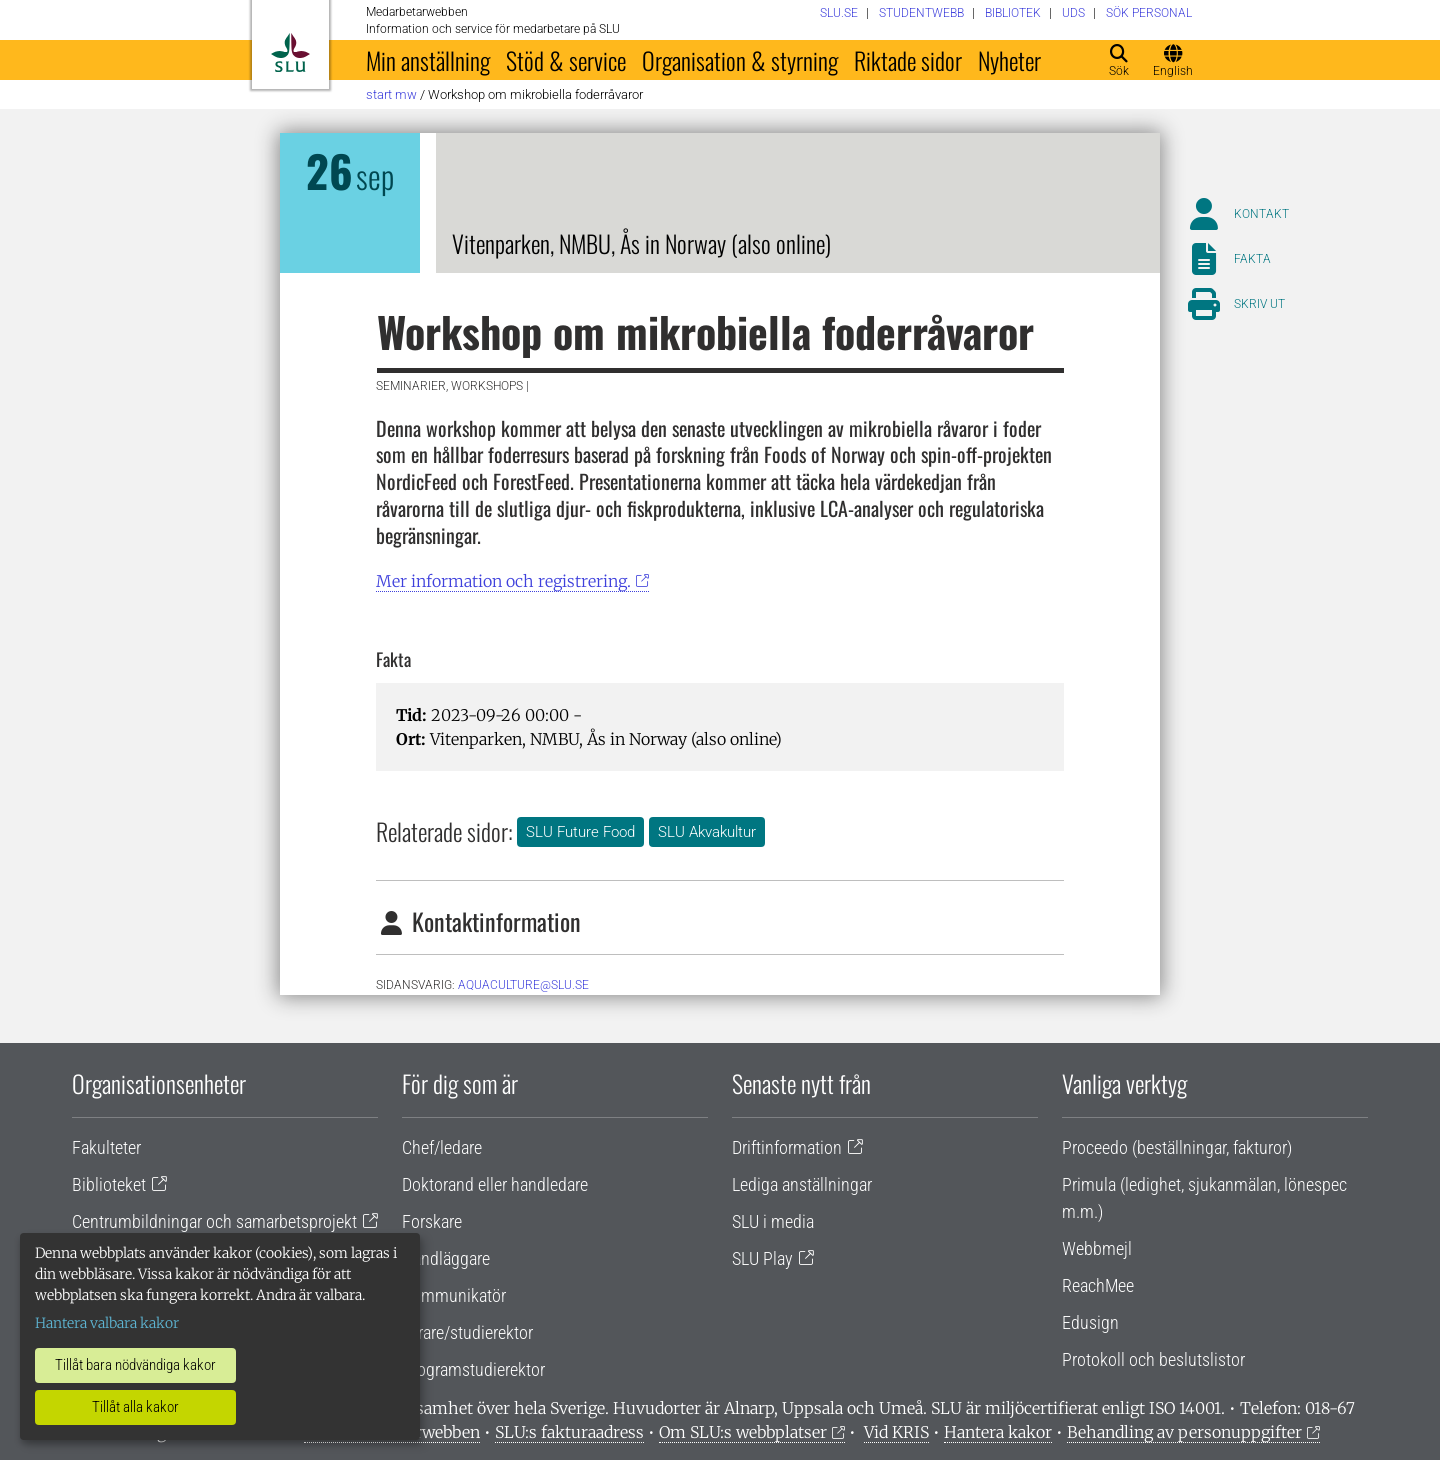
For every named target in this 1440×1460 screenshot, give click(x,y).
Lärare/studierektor (467, 1332)
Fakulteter (106, 1147)
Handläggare (446, 1258)
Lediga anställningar (802, 1184)
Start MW (391, 94)
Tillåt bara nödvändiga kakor (135, 1365)
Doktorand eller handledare (495, 1184)
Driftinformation (787, 1147)
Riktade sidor (908, 60)
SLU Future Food (580, 832)
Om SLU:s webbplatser (743, 1432)
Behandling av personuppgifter (1184, 1432)
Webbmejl (1097, 1248)
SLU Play (762, 1258)
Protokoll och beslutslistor (1153, 1359)
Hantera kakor (998, 1432)
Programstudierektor (473, 1369)
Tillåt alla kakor (135, 1407)
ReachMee (1098, 1285)
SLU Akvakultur (707, 832)
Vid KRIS (896, 1432)
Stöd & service (566, 60)
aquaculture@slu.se (523, 985)
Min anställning (428, 60)
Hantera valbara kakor (107, 1323)
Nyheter (1009, 60)
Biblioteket (109, 1184)
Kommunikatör (454, 1295)
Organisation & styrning (740, 60)
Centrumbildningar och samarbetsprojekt (214, 1221)
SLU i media (773, 1221)
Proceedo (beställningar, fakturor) (1177, 1147)
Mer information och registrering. (503, 581)
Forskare (432, 1221)
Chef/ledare (442, 1147)
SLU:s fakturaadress (569, 1432)
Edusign (1090, 1322)
